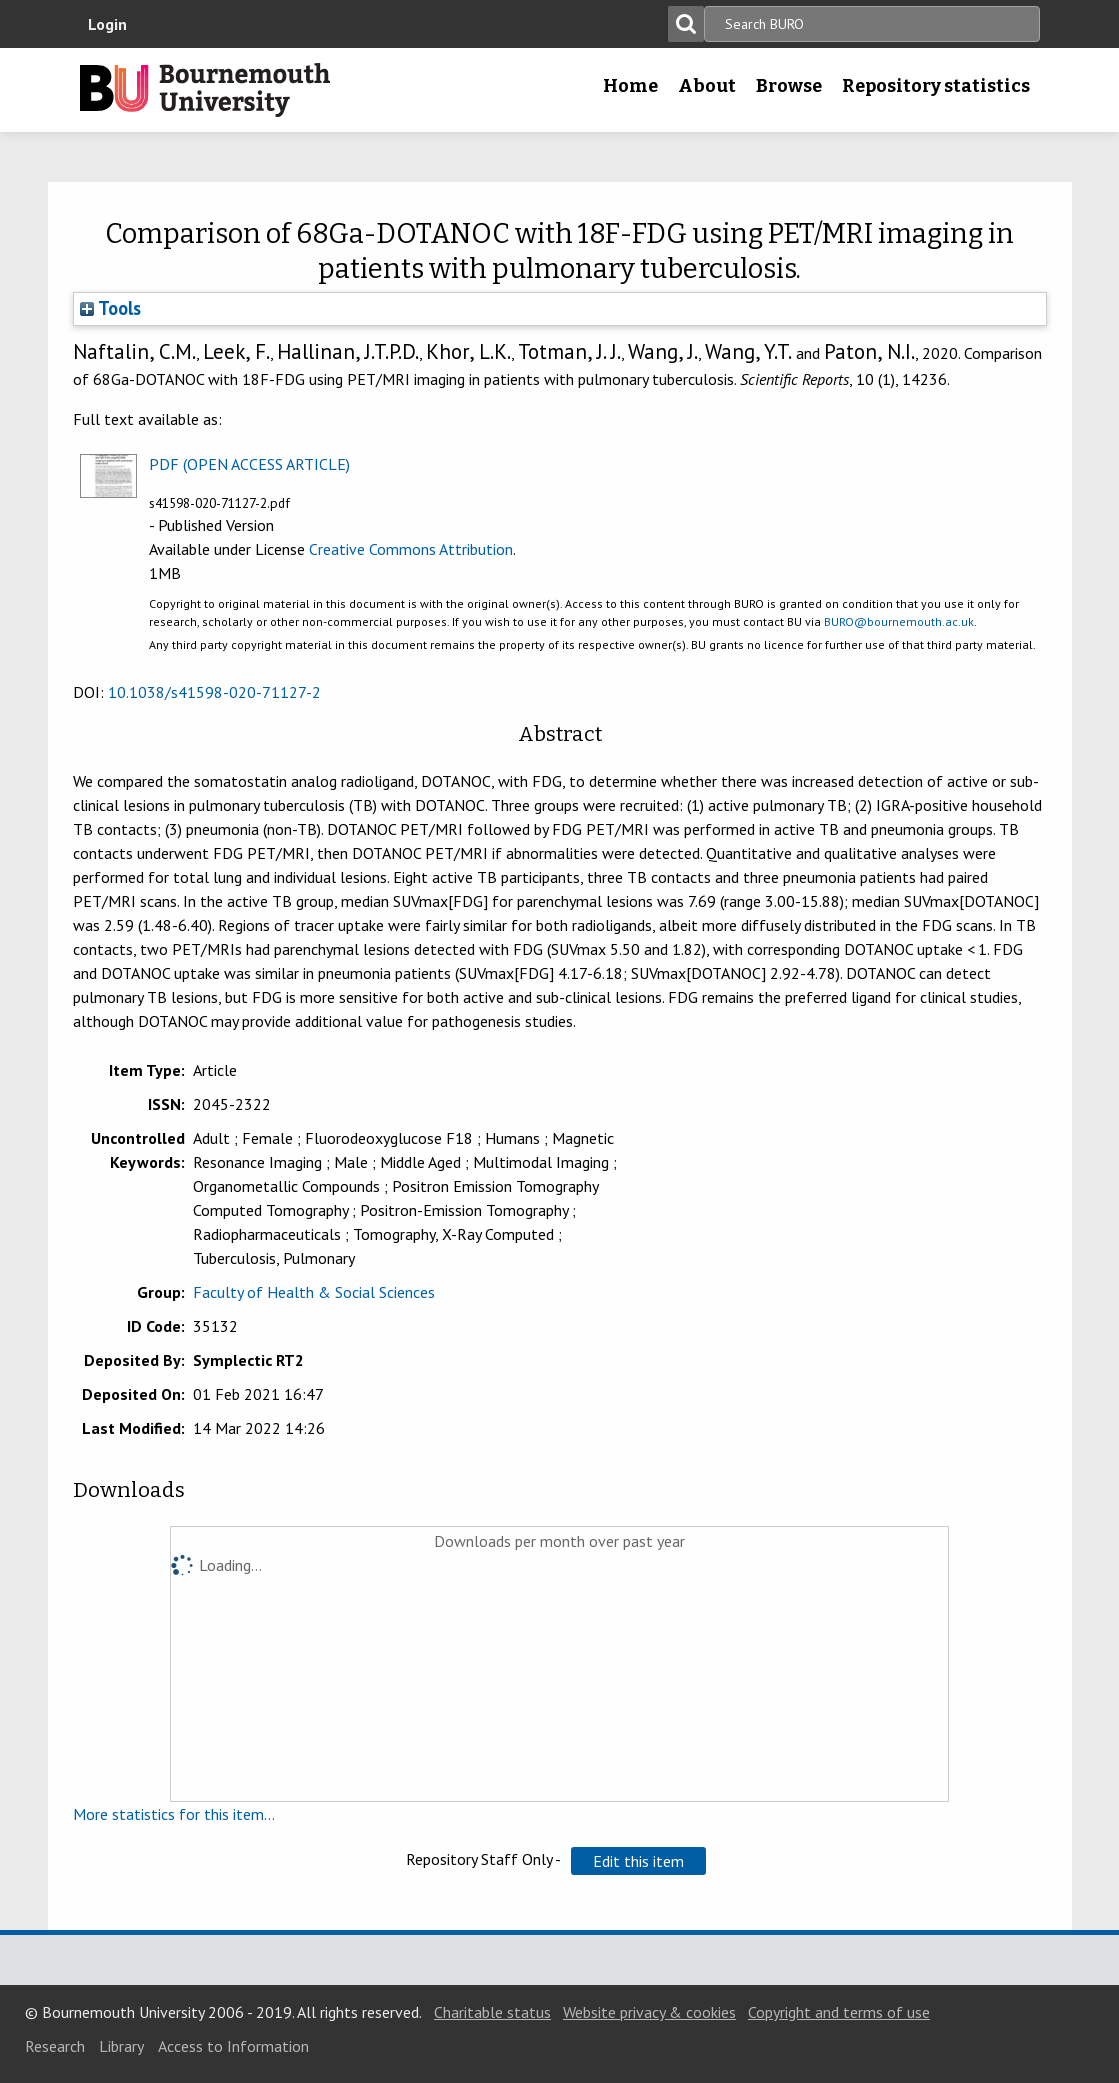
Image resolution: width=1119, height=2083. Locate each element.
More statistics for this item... (174, 1814)
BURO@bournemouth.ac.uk (899, 621)
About (707, 86)
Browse (789, 86)
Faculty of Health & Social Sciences (314, 1292)
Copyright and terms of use (839, 2012)
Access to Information (233, 2046)
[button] (638, 1861)
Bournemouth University (205, 90)
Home (630, 86)
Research (55, 2046)
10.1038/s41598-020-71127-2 (214, 692)
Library (121, 2046)
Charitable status (492, 2012)
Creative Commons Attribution (411, 549)
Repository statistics (936, 86)
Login (107, 24)
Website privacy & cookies (649, 2012)
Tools (110, 308)
